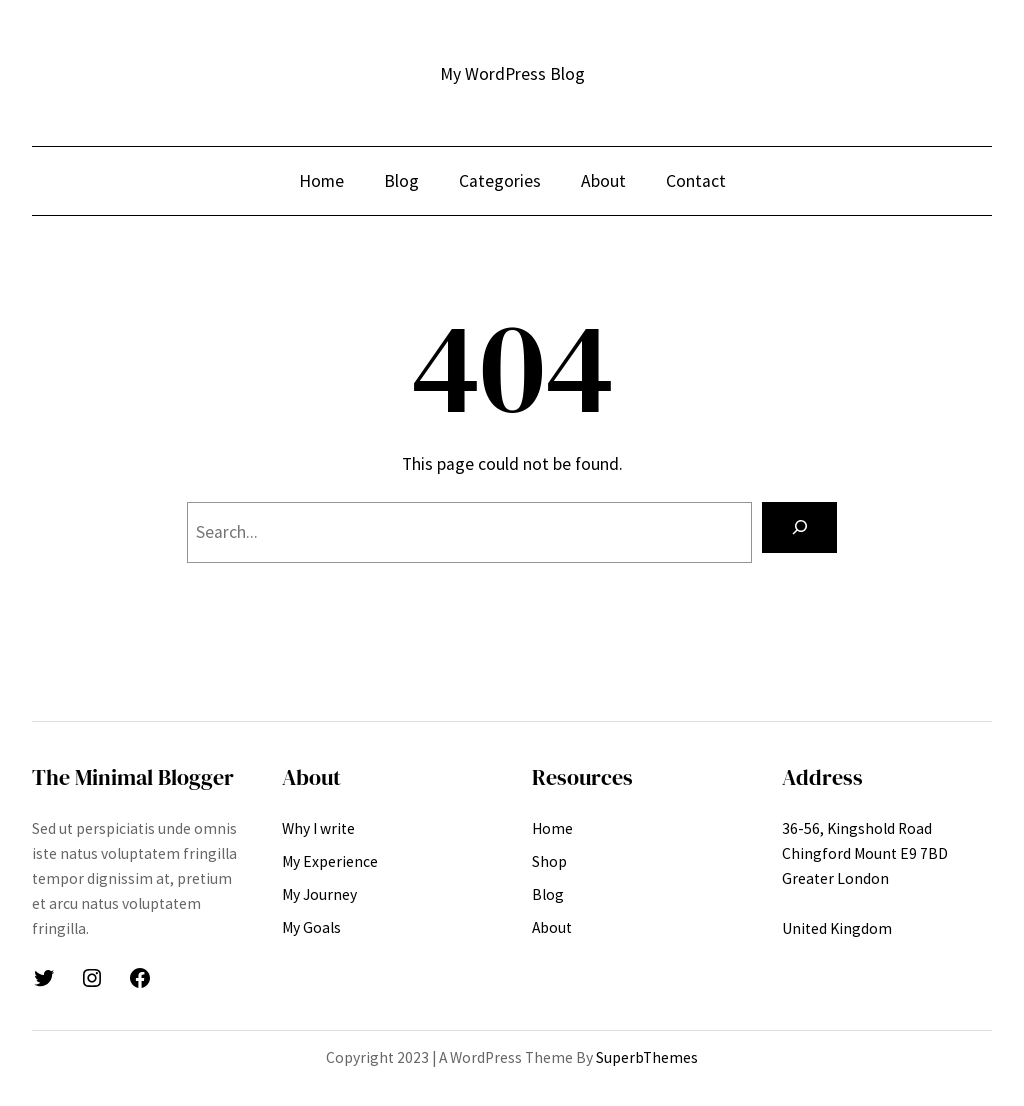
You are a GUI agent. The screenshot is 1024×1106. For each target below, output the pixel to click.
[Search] (799, 527)
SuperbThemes (647, 1057)
